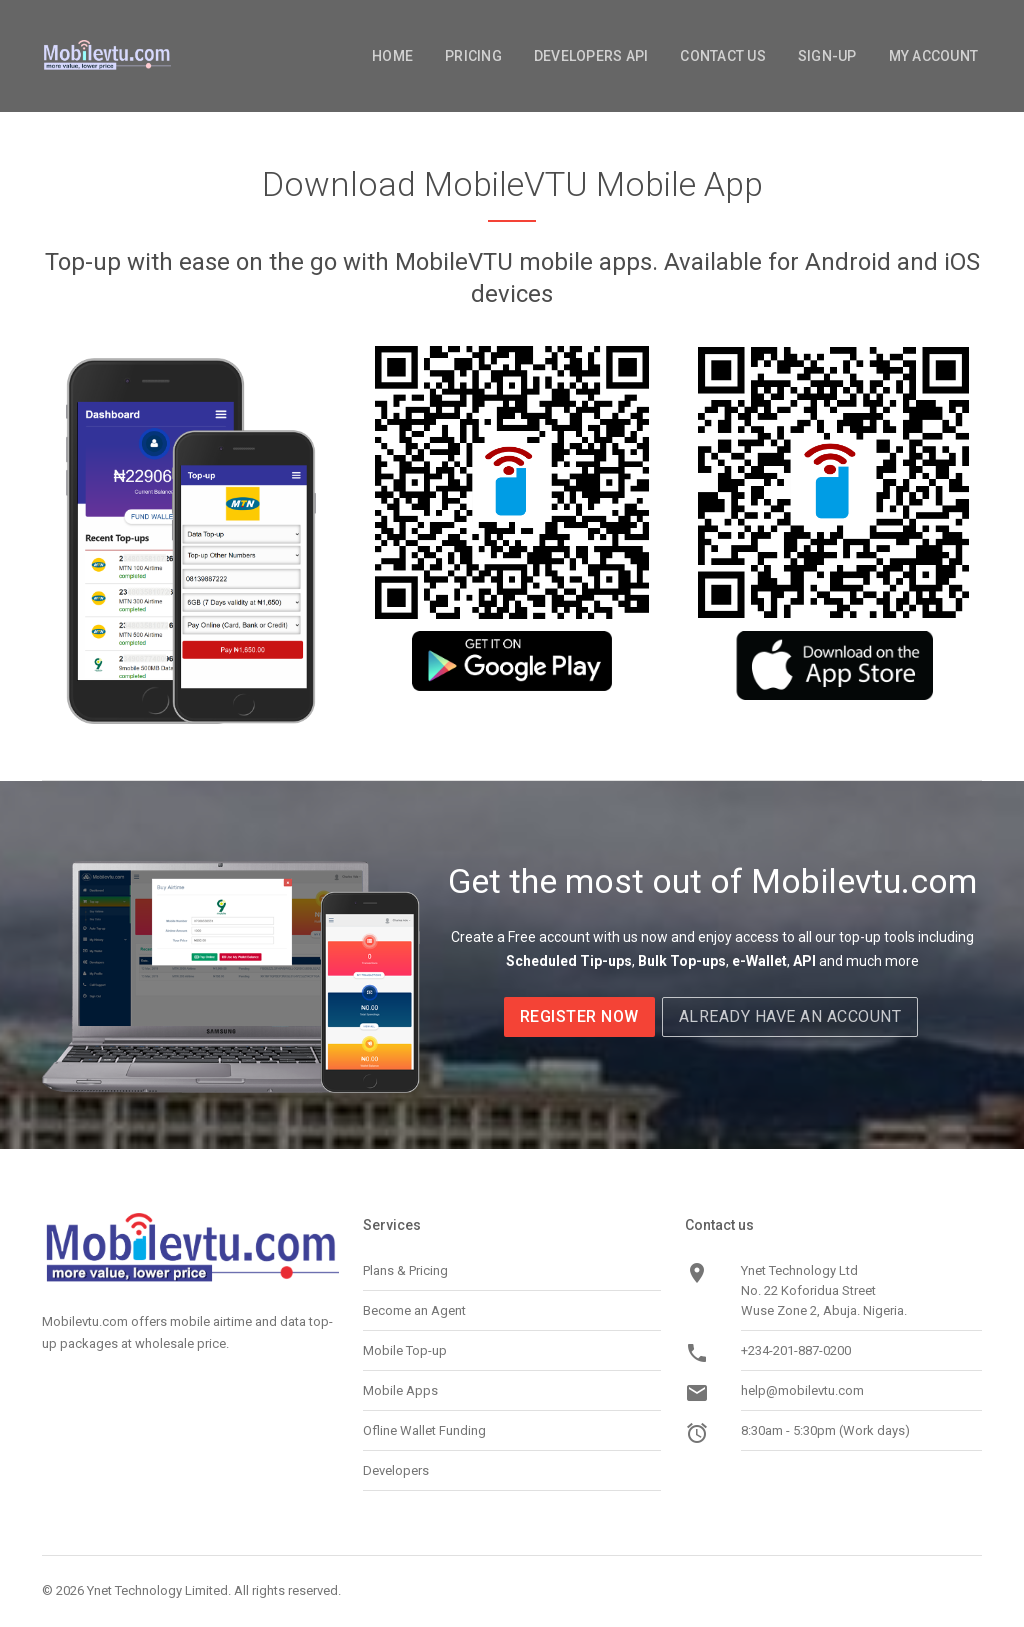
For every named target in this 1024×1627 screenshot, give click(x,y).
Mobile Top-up (405, 1350)
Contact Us (723, 56)
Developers (396, 1470)
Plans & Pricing (405, 1270)
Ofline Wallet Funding (424, 1430)
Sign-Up (827, 56)
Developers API (591, 56)
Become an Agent (414, 1310)
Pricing (473, 56)
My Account (934, 56)
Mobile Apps (400, 1390)
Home (392, 56)
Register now (579, 1016)
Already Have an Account (790, 1016)
